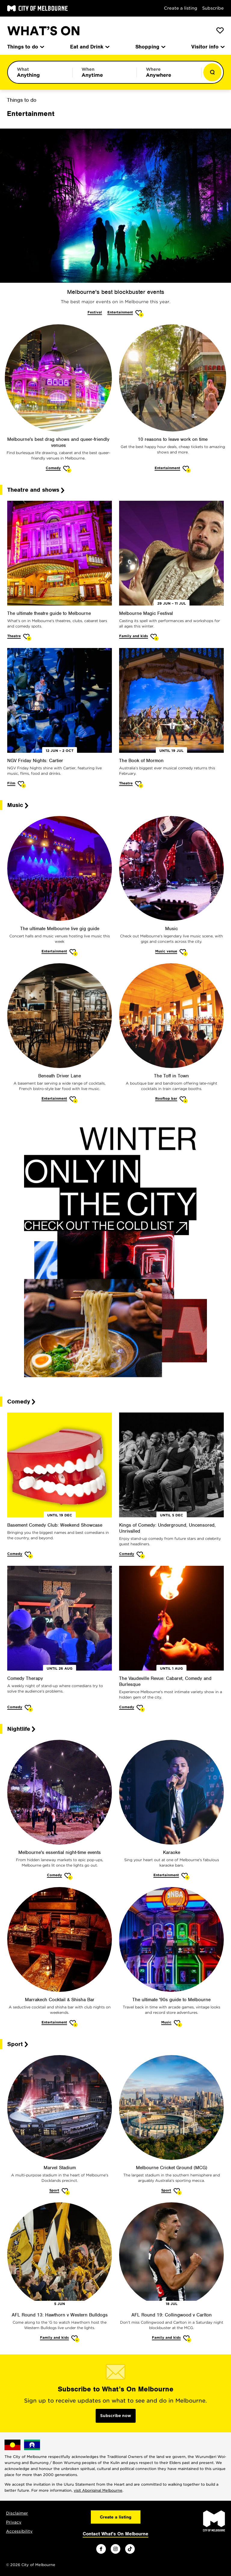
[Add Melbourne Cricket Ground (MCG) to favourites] (178, 2191)
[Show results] (212, 72)
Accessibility (19, 2531)
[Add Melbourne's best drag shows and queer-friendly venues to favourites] (67, 469)
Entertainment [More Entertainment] (120, 312)
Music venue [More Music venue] (166, 951)
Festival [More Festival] (95, 312)
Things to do (21, 100)
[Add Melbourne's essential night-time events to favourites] (68, 1876)
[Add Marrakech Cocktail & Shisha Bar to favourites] (73, 2023)
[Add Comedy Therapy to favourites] (29, 1708)
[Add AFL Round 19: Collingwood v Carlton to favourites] (187, 2338)
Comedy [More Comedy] (53, 468)
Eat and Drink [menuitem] (89, 46)
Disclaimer (17, 2513)
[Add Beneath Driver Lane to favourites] (73, 1099)
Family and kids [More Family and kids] (133, 636)
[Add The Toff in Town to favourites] (184, 1099)
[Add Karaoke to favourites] (185, 1876)
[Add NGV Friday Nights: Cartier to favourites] (22, 784)
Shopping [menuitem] (150, 46)
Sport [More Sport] (54, 2190)
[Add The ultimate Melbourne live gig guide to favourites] (73, 952)
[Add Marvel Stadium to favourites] (66, 2191)
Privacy (13, 2522)
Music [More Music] (166, 2022)
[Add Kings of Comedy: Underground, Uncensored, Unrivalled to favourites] (141, 1555)
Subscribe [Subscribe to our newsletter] (213, 8)
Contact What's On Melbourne (115, 2534)
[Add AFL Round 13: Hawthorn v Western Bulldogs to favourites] (75, 2338)
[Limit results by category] (40, 72)
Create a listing (180, 8)
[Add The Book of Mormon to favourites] (139, 784)
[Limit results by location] (169, 72)
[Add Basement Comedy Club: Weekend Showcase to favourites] (29, 1555)
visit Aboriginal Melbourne (98, 2490)
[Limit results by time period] (105, 72)
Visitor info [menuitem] (207, 46)
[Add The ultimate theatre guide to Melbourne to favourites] (27, 637)
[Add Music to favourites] (184, 952)
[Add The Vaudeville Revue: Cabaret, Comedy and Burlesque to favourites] (141, 1708)
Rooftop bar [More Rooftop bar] (166, 1098)
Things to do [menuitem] (25, 46)
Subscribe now (115, 2415)
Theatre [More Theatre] (14, 636)
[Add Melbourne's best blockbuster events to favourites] (139, 313)
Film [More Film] (11, 783)
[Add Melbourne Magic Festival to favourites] (154, 637)
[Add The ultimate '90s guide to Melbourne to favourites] (178, 2023)
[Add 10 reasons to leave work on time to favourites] (187, 469)
